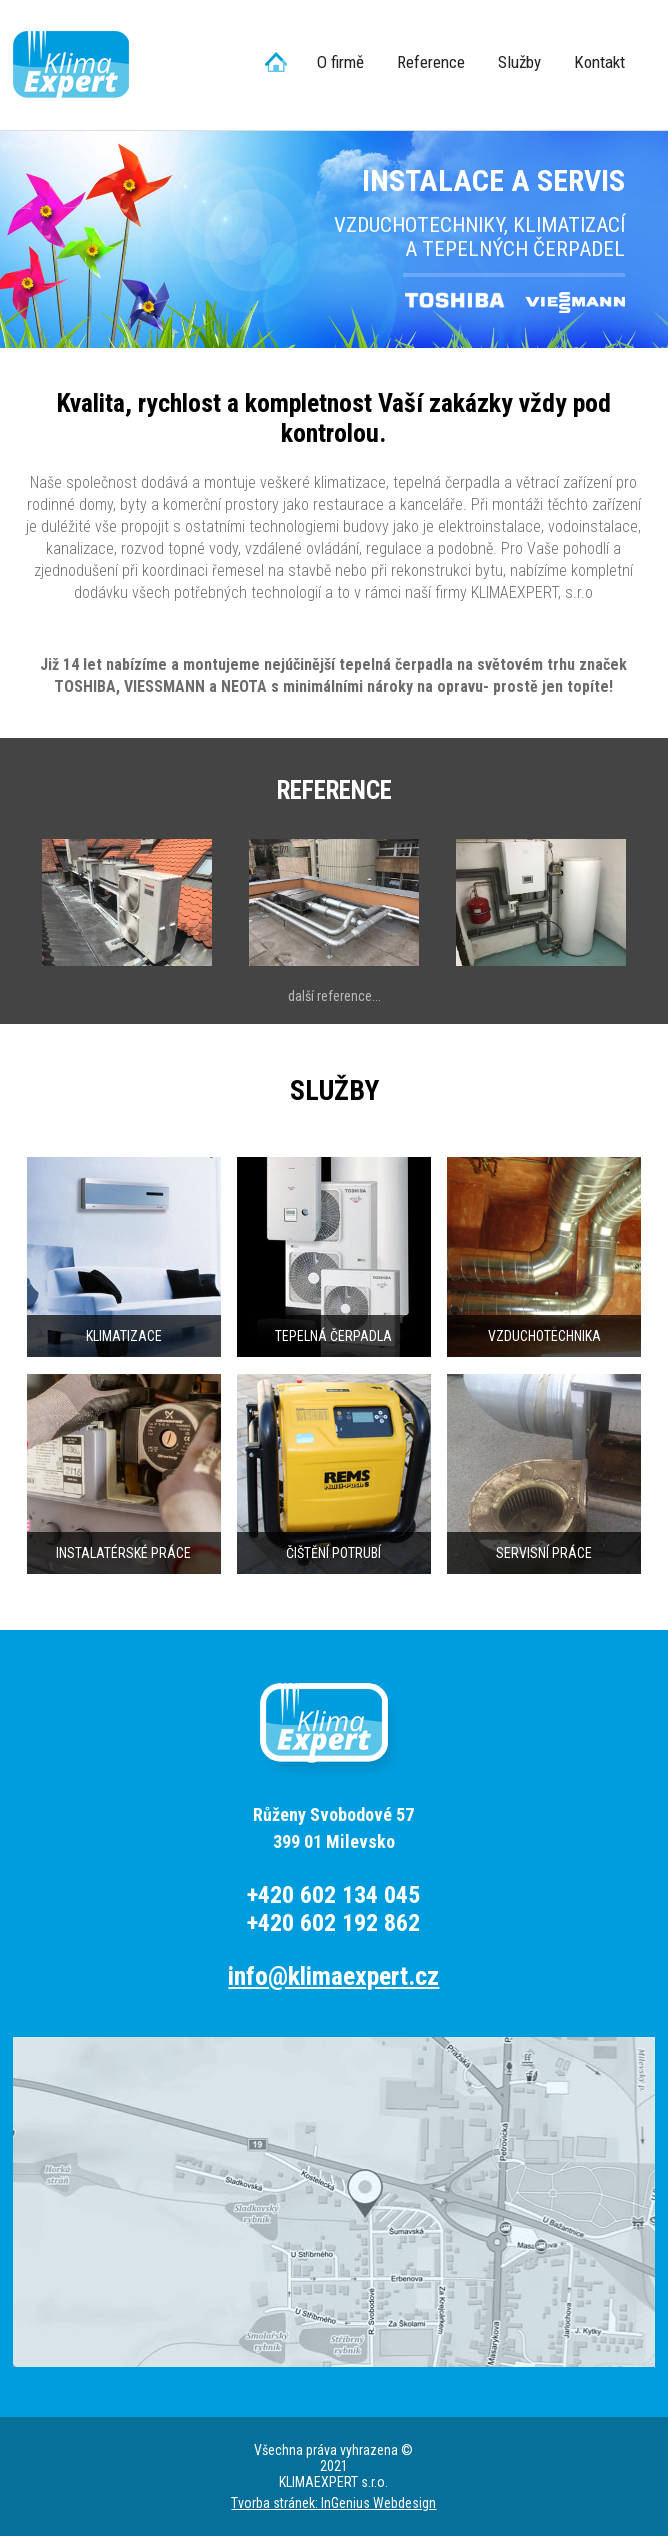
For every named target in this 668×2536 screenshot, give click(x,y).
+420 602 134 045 (333, 1895)
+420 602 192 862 (333, 1923)
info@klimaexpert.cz (333, 1976)
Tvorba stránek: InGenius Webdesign (333, 2503)
